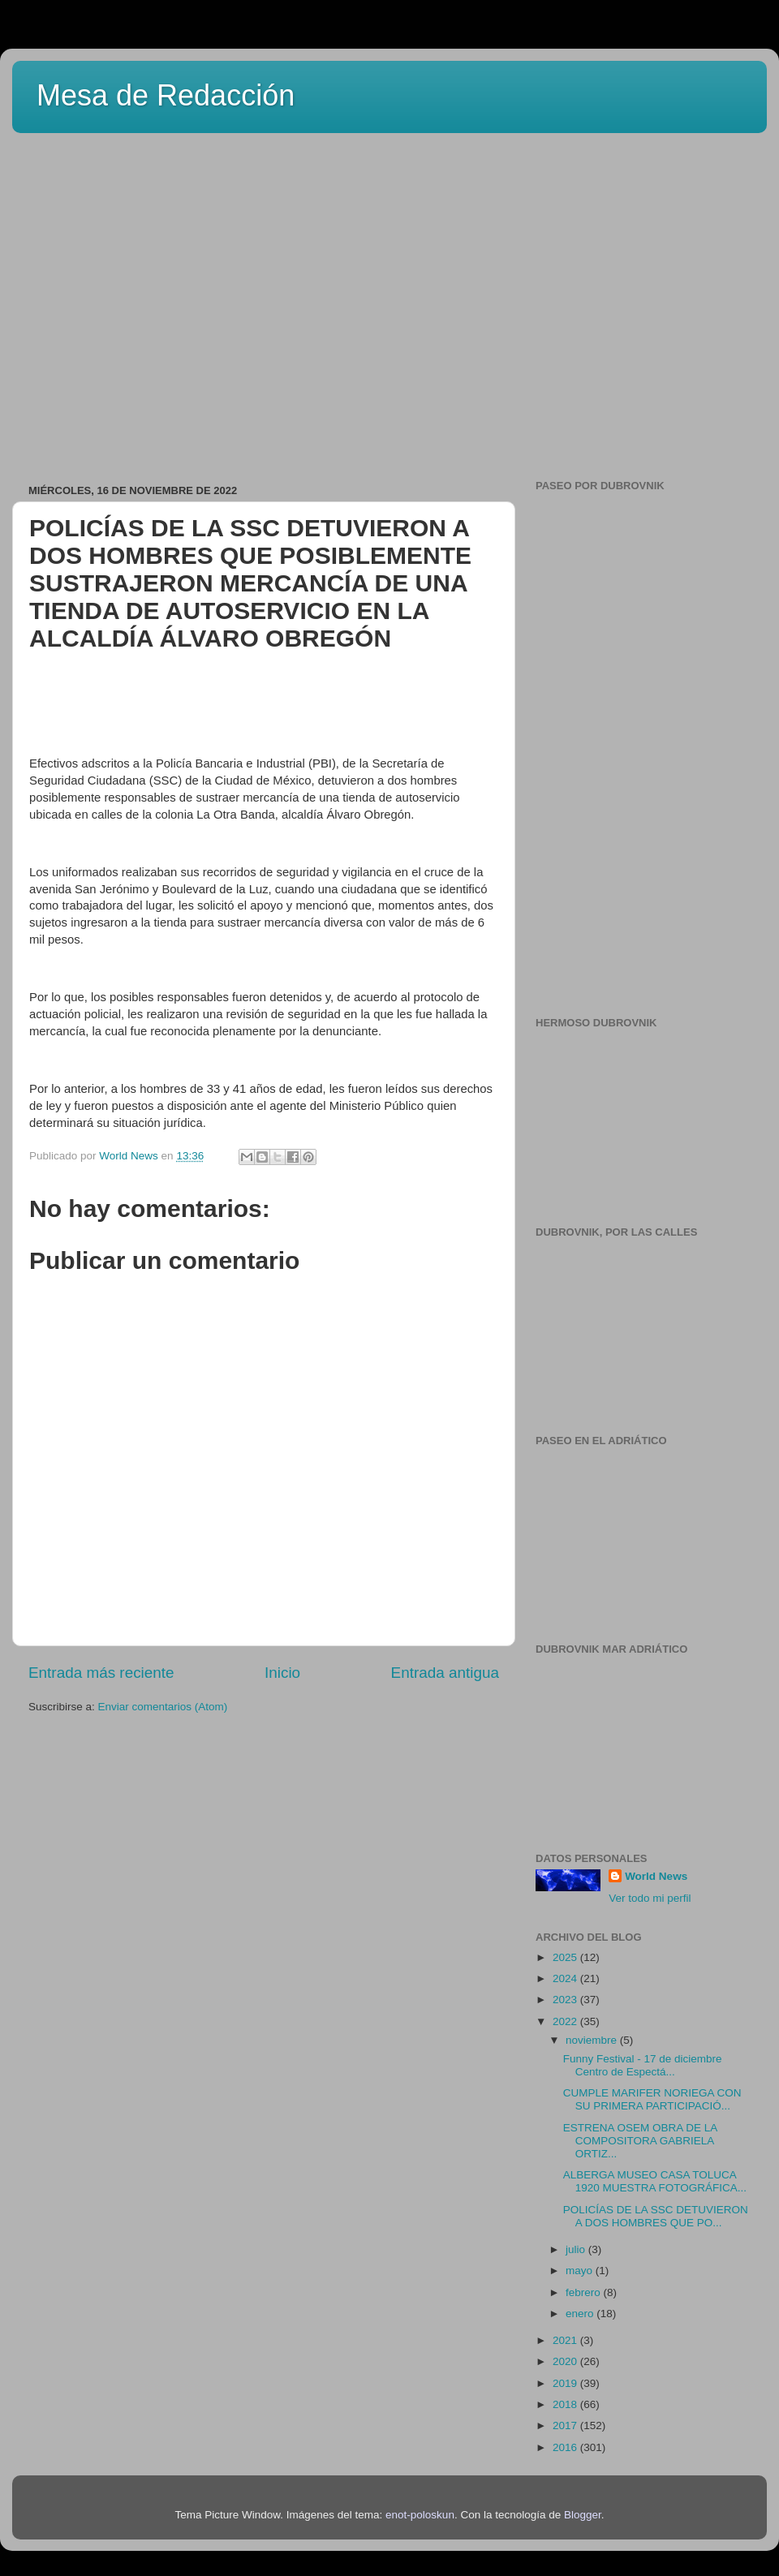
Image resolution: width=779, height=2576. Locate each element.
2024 (566, 1978)
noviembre (593, 2040)
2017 (566, 2425)
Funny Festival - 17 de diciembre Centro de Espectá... (642, 2065)
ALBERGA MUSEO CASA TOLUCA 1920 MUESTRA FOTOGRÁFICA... (655, 2181)
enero (581, 2313)
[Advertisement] (152, 303)
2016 (566, 2447)
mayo (581, 2270)
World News (656, 1876)
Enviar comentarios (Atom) (163, 1707)
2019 (566, 2383)
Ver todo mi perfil (650, 1898)
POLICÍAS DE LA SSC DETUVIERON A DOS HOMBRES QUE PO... (655, 2216)
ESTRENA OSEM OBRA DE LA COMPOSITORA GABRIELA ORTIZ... (640, 2141)
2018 (566, 2404)
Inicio (282, 1672)
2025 (566, 1957)
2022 (566, 2021)
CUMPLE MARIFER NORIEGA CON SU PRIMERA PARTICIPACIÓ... (652, 2099)
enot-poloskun (419, 2515)
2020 (566, 2361)
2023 (566, 1999)
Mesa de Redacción (166, 95)
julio (577, 2249)
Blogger (582, 2515)
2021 (566, 2340)
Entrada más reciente (101, 1672)
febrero (585, 2292)
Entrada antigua (445, 1672)
